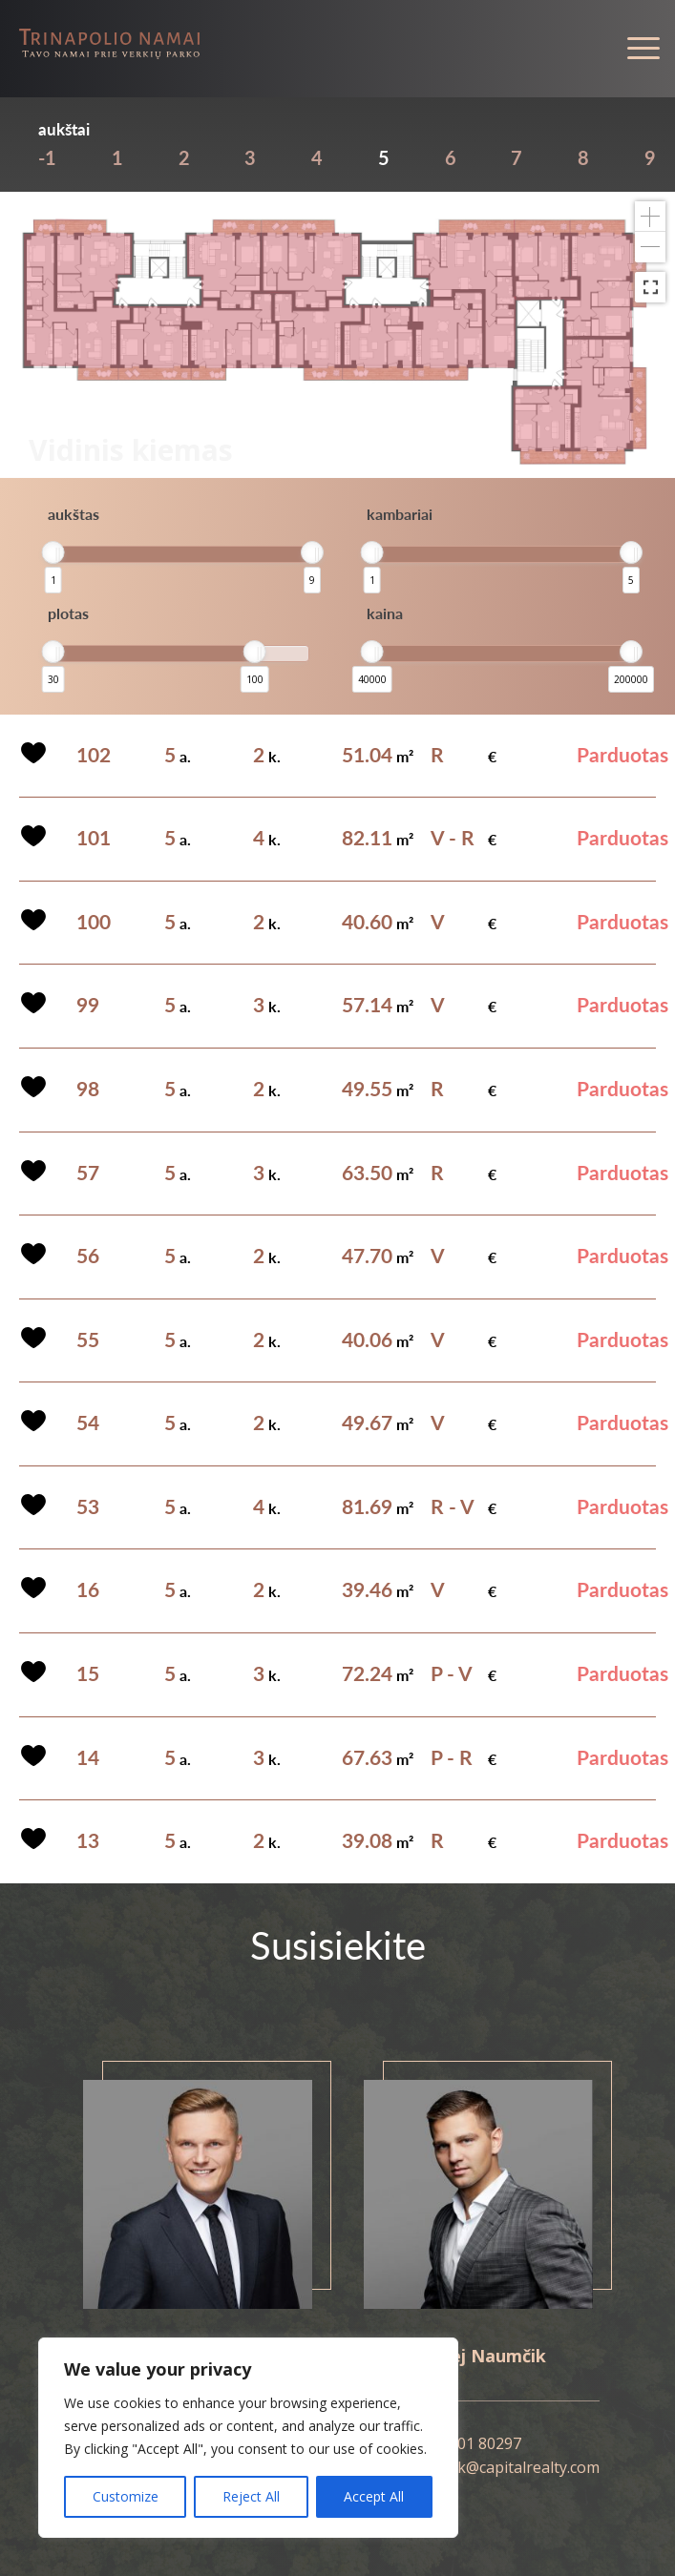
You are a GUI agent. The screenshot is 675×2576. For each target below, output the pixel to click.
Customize (125, 2496)
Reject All (251, 2496)
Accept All (374, 2496)
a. (177, 756)
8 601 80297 (478, 2443)
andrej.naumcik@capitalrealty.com (478, 2467)
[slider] (53, 552)
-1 (47, 157)
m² (377, 756)
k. (267, 756)
